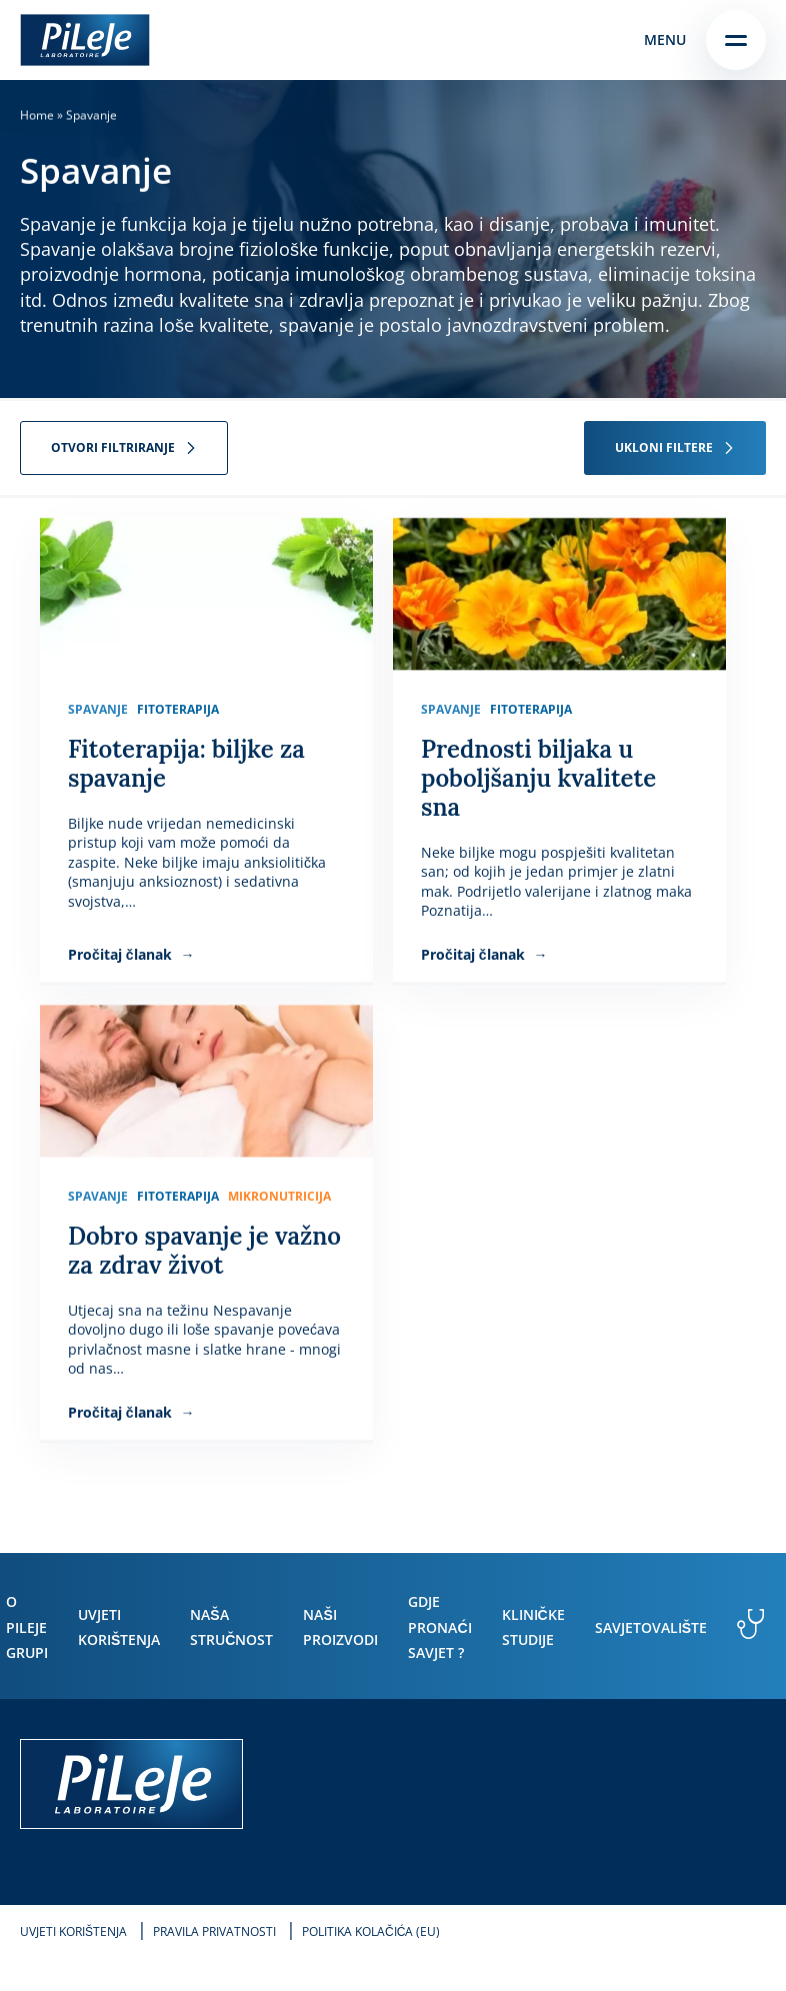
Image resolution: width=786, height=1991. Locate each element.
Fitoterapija (178, 709)
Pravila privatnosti (214, 1931)
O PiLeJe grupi (27, 1626)
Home (37, 115)
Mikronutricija (279, 1196)
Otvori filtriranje (113, 447)
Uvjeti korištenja (73, 1931)
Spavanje (98, 709)
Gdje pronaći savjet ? (439, 1626)
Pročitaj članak (122, 954)
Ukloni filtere (664, 447)
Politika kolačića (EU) (371, 1931)
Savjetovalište (651, 1627)
